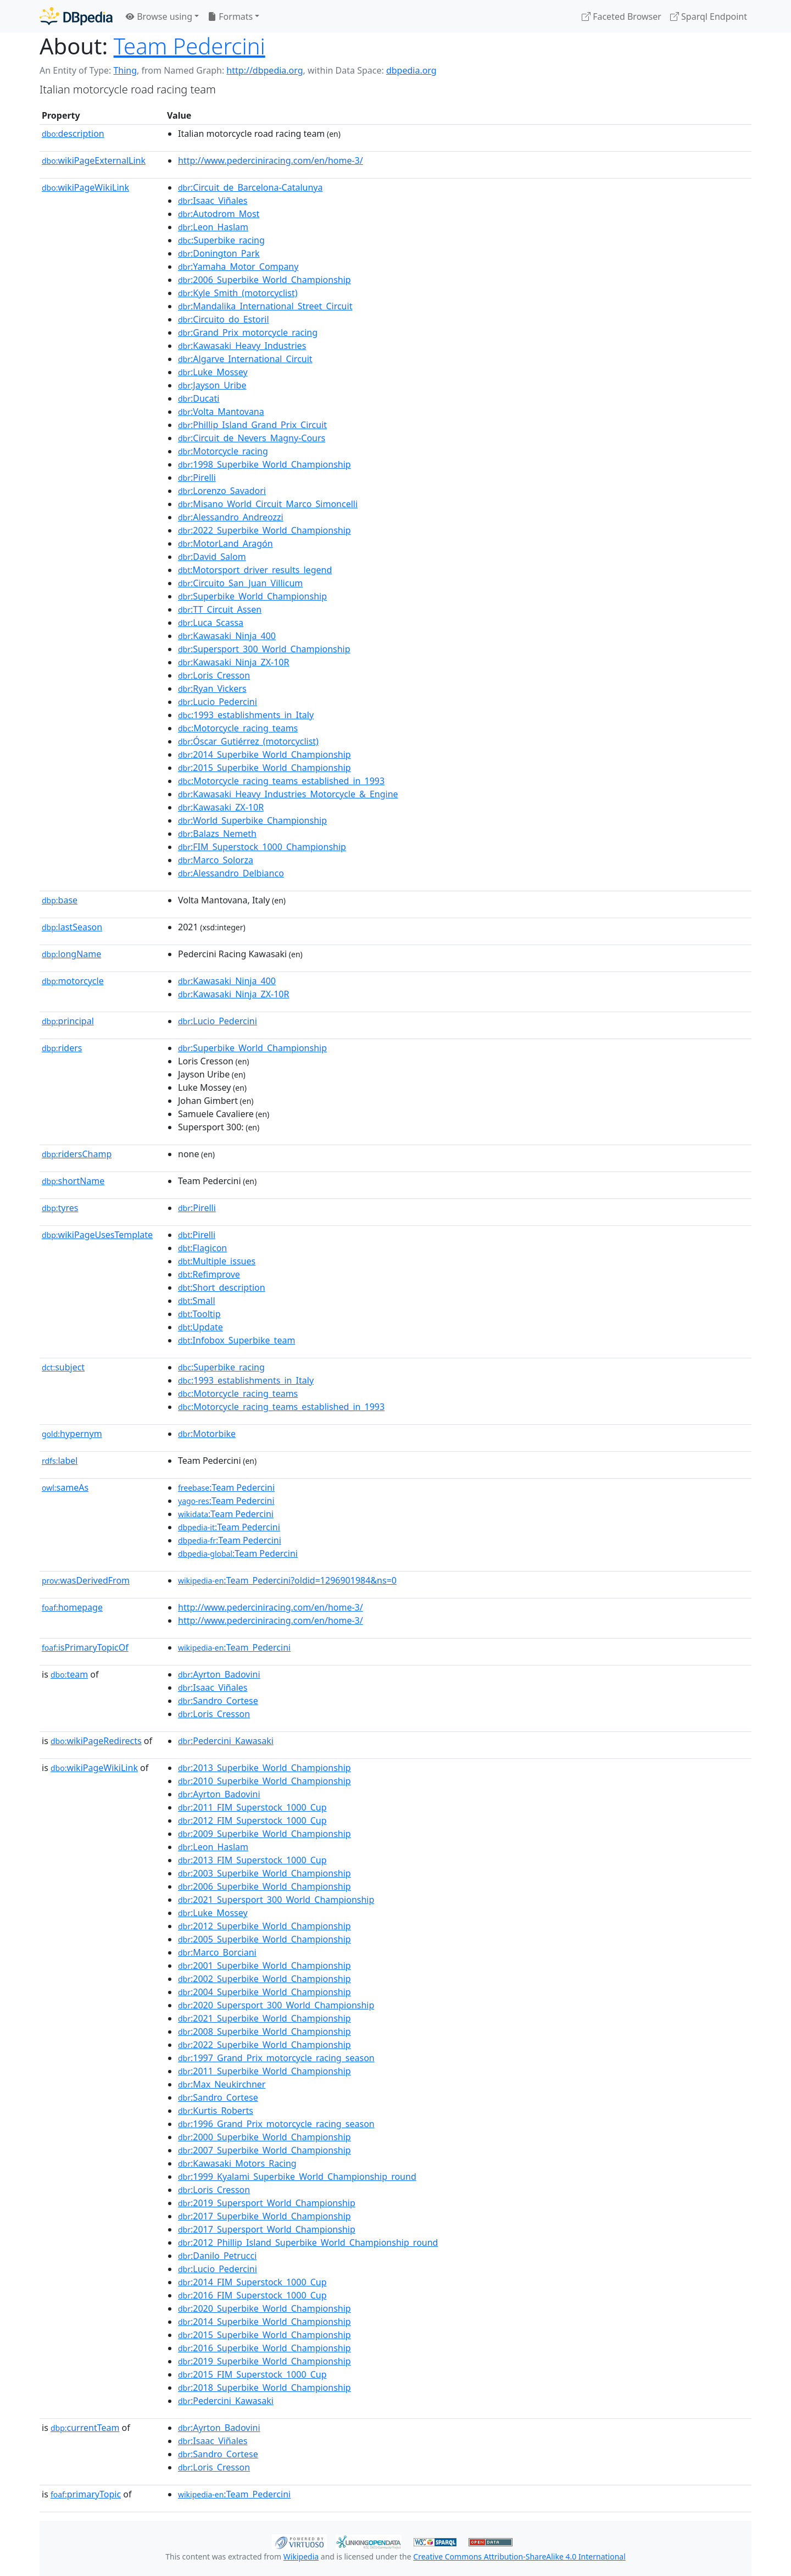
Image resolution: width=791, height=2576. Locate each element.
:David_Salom (212, 557)
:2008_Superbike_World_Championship (264, 2031)
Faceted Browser (621, 16)
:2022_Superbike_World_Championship (264, 530)
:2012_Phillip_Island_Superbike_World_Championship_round (308, 2242)
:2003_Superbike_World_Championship (264, 1873)
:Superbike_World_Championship (252, 596)
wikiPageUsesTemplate (97, 1235)
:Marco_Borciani (217, 1952)
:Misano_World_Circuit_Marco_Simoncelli (268, 504)
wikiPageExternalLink (94, 160)
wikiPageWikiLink (85, 187)
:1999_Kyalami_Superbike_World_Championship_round (297, 2176)
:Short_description (221, 1287)
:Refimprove (209, 1274)
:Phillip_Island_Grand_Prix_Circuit (252, 425)
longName (71, 954)
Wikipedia (301, 2556)
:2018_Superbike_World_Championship (264, 2387)
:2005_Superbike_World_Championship (264, 1939)
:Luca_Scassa (210, 623)
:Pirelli (197, 477)
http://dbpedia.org (264, 70)
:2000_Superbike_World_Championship (264, 2137)
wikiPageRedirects (96, 1741)
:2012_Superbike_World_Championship (264, 1926)
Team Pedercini (189, 46)
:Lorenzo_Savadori (222, 491)
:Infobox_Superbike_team (236, 1340)
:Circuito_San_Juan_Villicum (240, 583)
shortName (73, 1181)
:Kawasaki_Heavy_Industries (242, 346)
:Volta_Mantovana (221, 412)
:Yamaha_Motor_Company (238, 266)
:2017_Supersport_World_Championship (266, 2229)
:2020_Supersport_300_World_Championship (276, 2005)
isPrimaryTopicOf (85, 1647)
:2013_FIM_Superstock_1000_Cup (252, 1860)
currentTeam (85, 2428)
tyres (60, 1208)
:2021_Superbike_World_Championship (264, 2018)
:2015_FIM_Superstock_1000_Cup (252, 2374)
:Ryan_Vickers (212, 688)
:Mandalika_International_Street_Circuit (265, 306)
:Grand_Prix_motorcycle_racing (247, 332)
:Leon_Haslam (213, 227)
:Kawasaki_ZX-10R (221, 807)
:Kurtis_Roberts (215, 2111)
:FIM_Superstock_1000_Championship (262, 847)
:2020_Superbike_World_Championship (264, 2308)
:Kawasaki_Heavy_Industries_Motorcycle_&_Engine (288, 794)
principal (68, 1021)
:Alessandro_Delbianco (231, 873)
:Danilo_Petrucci (217, 2256)
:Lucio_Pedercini (217, 702)
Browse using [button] (159, 16)
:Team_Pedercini (234, 1647)
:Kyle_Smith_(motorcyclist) (237, 293)
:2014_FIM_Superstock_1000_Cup (252, 2282)
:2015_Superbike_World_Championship (264, 768)
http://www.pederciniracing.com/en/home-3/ (270, 160)
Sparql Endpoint (708, 16)
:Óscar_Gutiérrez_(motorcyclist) (248, 741)
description (73, 133)
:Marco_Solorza (215, 860)
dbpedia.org (411, 70)
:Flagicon (202, 1248)
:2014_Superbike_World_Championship (264, 754)
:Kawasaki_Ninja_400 (227, 636)
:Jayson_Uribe (212, 385)
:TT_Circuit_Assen (219, 609)
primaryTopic (86, 2494)
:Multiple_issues (216, 1261)
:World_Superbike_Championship (252, 820)
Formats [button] (230, 16)
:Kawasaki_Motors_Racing (237, 2163)
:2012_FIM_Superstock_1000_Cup (252, 1820)
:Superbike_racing (221, 240)
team (69, 1674)
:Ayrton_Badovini (219, 1674)
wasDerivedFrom (86, 1580)
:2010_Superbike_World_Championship (264, 1781)
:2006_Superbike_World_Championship (264, 280)
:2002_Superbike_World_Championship (264, 1979)
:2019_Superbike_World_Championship (264, 2361)
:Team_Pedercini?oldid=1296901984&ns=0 (287, 1580)
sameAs (65, 1487)
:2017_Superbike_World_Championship (264, 2216)
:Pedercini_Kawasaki (226, 1741)
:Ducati (198, 398)
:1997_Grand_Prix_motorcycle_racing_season (276, 2058)
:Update (200, 1327)
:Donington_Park (219, 253)
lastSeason (72, 927)
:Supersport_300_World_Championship (264, 649)
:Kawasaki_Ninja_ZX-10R (233, 662)
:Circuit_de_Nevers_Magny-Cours (251, 438)
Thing (125, 70)
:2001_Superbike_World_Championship (264, 1965)
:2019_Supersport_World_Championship (266, 2203)
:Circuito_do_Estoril (223, 319)
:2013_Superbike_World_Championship (264, 1768)
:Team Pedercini (226, 1487)
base (59, 900)
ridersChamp (77, 1154)
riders (62, 1048)
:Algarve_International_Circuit (245, 359)
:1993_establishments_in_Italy (246, 715)
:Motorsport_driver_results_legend (255, 570)
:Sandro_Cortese (218, 1701)
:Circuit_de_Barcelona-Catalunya (250, 187)
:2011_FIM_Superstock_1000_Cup (252, 1807)
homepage (72, 1607)
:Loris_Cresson (214, 675)
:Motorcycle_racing (223, 451)
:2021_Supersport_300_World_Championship (276, 1900)
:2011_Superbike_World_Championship (264, 2071)
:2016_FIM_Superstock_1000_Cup (252, 2295)
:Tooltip (199, 1314)
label (60, 1460)
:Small (196, 1301)
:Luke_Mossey (213, 372)
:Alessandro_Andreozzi (230, 517)
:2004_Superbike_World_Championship (264, 1992)
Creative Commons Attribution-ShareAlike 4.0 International (519, 2556)
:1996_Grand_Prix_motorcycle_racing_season (276, 2124)
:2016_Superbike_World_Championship (264, 2348)
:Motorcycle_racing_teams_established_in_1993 (281, 781)
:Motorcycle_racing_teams (238, 728)
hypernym (72, 1434)
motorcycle (73, 981)
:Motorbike (207, 1434)
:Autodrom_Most (218, 214)
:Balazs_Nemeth (217, 834)
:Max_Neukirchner (221, 2084)
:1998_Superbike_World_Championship (264, 464)
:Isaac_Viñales (213, 201)
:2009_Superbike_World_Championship (264, 1834)
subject (63, 1367)
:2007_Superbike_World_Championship (264, 2150)
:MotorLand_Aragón (225, 543)
